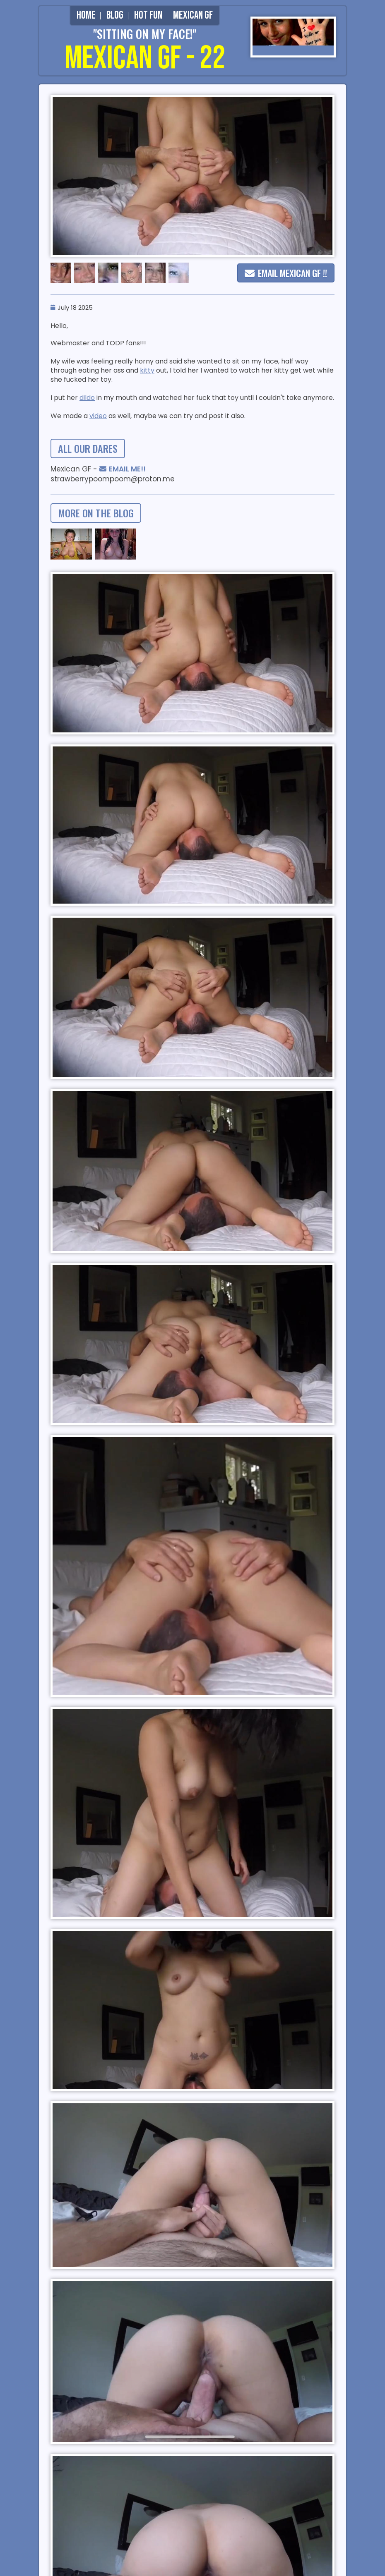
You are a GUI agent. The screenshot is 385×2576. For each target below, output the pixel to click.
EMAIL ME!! (122, 469)
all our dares (88, 448)
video (98, 416)
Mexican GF (193, 15)
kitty (147, 370)
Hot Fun (148, 15)
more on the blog (96, 512)
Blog (114, 15)
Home (86, 15)
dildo (87, 397)
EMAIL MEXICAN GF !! (286, 273)
